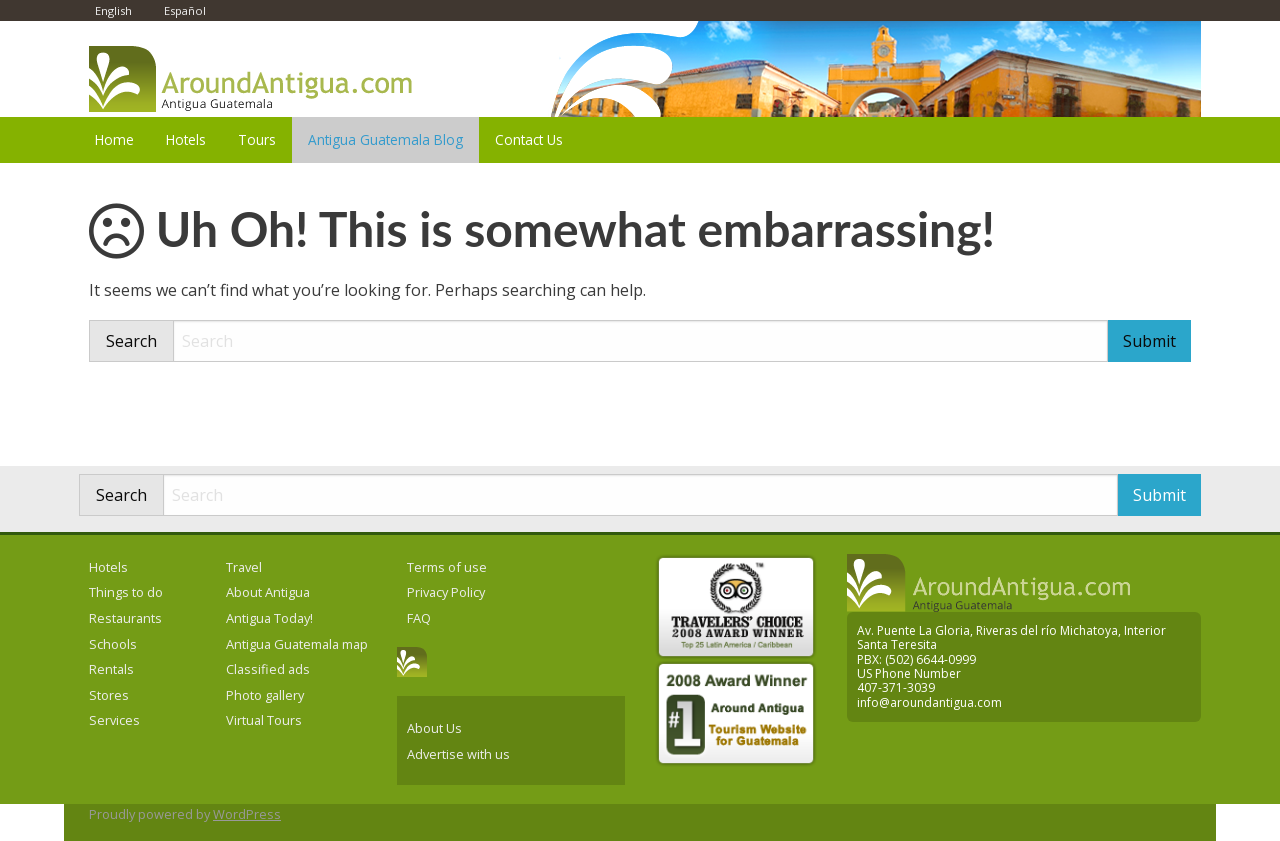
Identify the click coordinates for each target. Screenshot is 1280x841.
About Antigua (268, 592)
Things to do (126, 592)
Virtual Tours (264, 720)
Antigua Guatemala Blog (385, 139)
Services (114, 720)
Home (114, 139)
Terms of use (447, 567)
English (113, 10)
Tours (257, 139)
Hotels (186, 139)
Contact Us (529, 139)
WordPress (247, 814)
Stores (109, 695)
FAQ (419, 618)
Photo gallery (265, 695)
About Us (434, 728)
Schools (113, 644)
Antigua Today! (269, 618)
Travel (244, 567)
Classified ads (268, 669)
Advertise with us (458, 754)
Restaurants (125, 618)
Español (185, 10)
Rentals (111, 669)
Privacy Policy (446, 592)
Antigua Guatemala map (297, 644)
